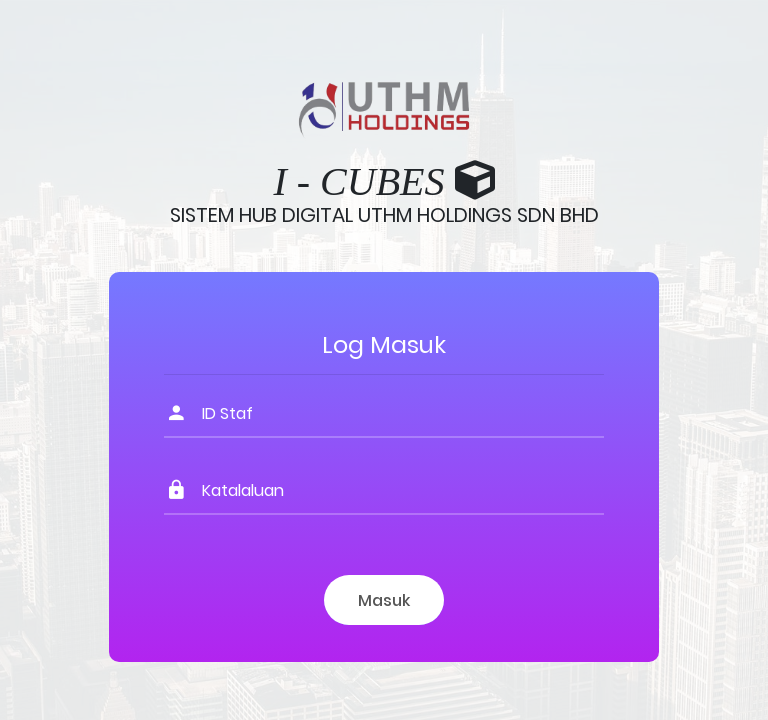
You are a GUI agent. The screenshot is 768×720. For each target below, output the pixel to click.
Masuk (384, 600)
